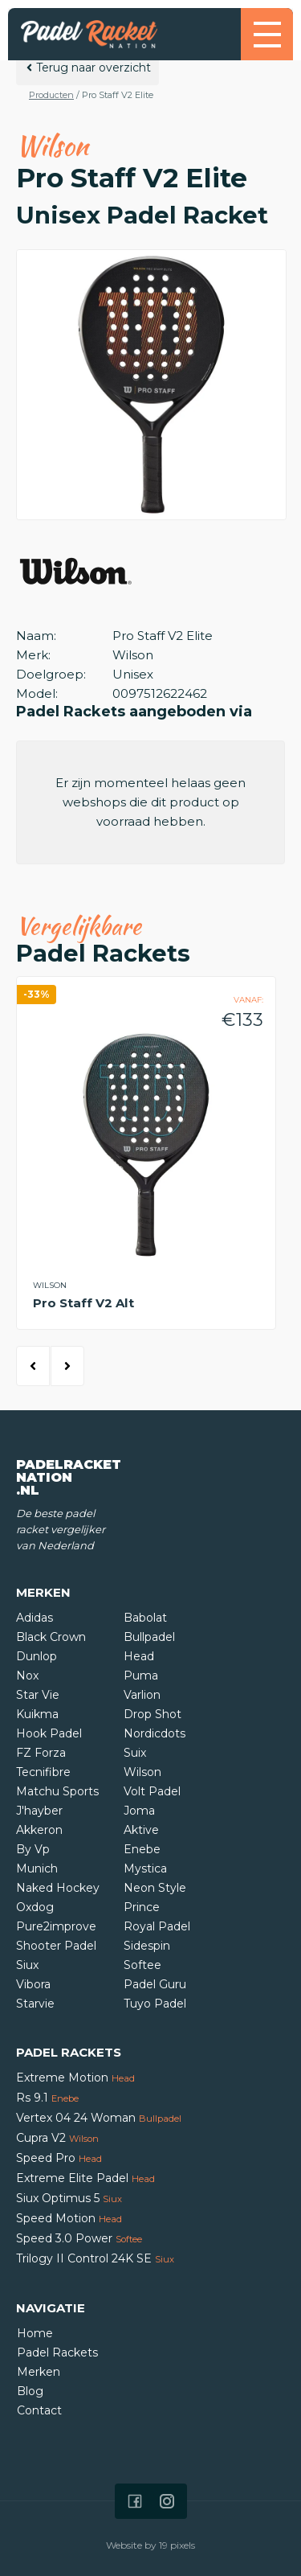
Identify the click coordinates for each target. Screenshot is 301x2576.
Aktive (141, 1830)
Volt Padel (152, 1791)
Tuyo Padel (155, 2003)
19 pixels (177, 2545)
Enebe (142, 1849)
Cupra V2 (57, 2138)
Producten (51, 94)
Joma (139, 1810)
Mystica (145, 1868)
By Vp (33, 1849)
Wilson (142, 1772)
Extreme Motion (75, 2077)
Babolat (145, 1617)
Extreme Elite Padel (85, 2178)
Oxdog (35, 1907)
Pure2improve (56, 1926)
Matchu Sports (57, 1791)
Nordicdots (154, 1733)
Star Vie (37, 1695)
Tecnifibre (43, 1772)
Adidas (34, 1617)
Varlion (142, 1695)
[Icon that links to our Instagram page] (167, 2501)
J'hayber (39, 1810)
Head (139, 1656)
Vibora (33, 1984)
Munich (37, 1868)
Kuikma (37, 1714)
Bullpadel (149, 1637)
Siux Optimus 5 (69, 2198)
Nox (27, 1675)
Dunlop (36, 1656)
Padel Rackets (57, 2352)
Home (35, 2333)
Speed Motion (69, 2218)
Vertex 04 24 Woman (98, 2117)
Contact (39, 2410)
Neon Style (155, 1888)
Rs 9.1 (47, 2097)
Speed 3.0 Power (79, 2238)
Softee (142, 1965)
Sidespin (147, 1945)
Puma (141, 1675)
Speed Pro (59, 2158)
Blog (30, 2391)
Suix (135, 1752)
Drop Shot (152, 1714)
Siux (27, 1965)
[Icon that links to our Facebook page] (134, 2501)
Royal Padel (157, 1926)
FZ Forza (41, 1752)
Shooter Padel (56, 1945)
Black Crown (51, 1637)
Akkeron (39, 1830)
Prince (142, 1907)
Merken (38, 2372)
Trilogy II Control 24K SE (95, 2258)
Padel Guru (155, 1984)
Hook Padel (49, 1733)
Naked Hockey (58, 1888)
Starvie (35, 2003)
